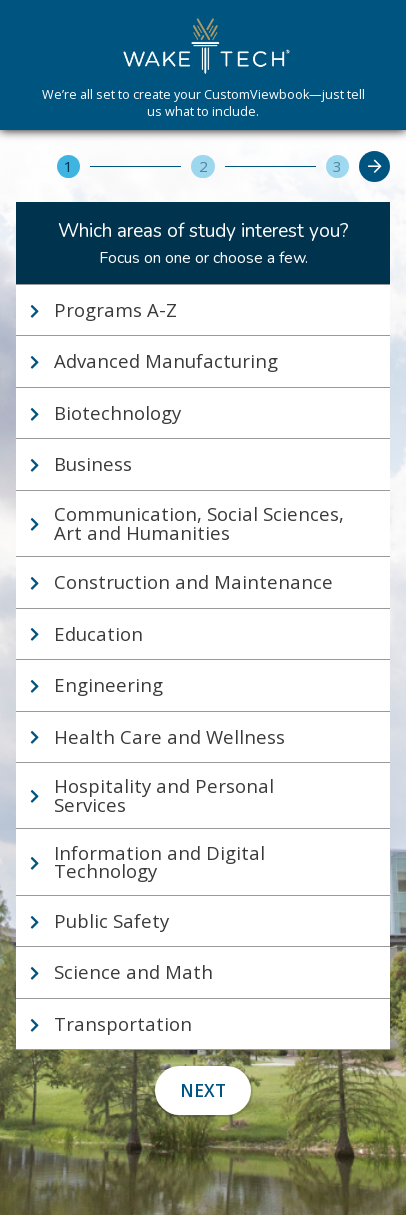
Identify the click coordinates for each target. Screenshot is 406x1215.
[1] (68, 166)
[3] (337, 166)
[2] (202, 166)
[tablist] (203, 667)
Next (203, 1090)
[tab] (203, 310)
